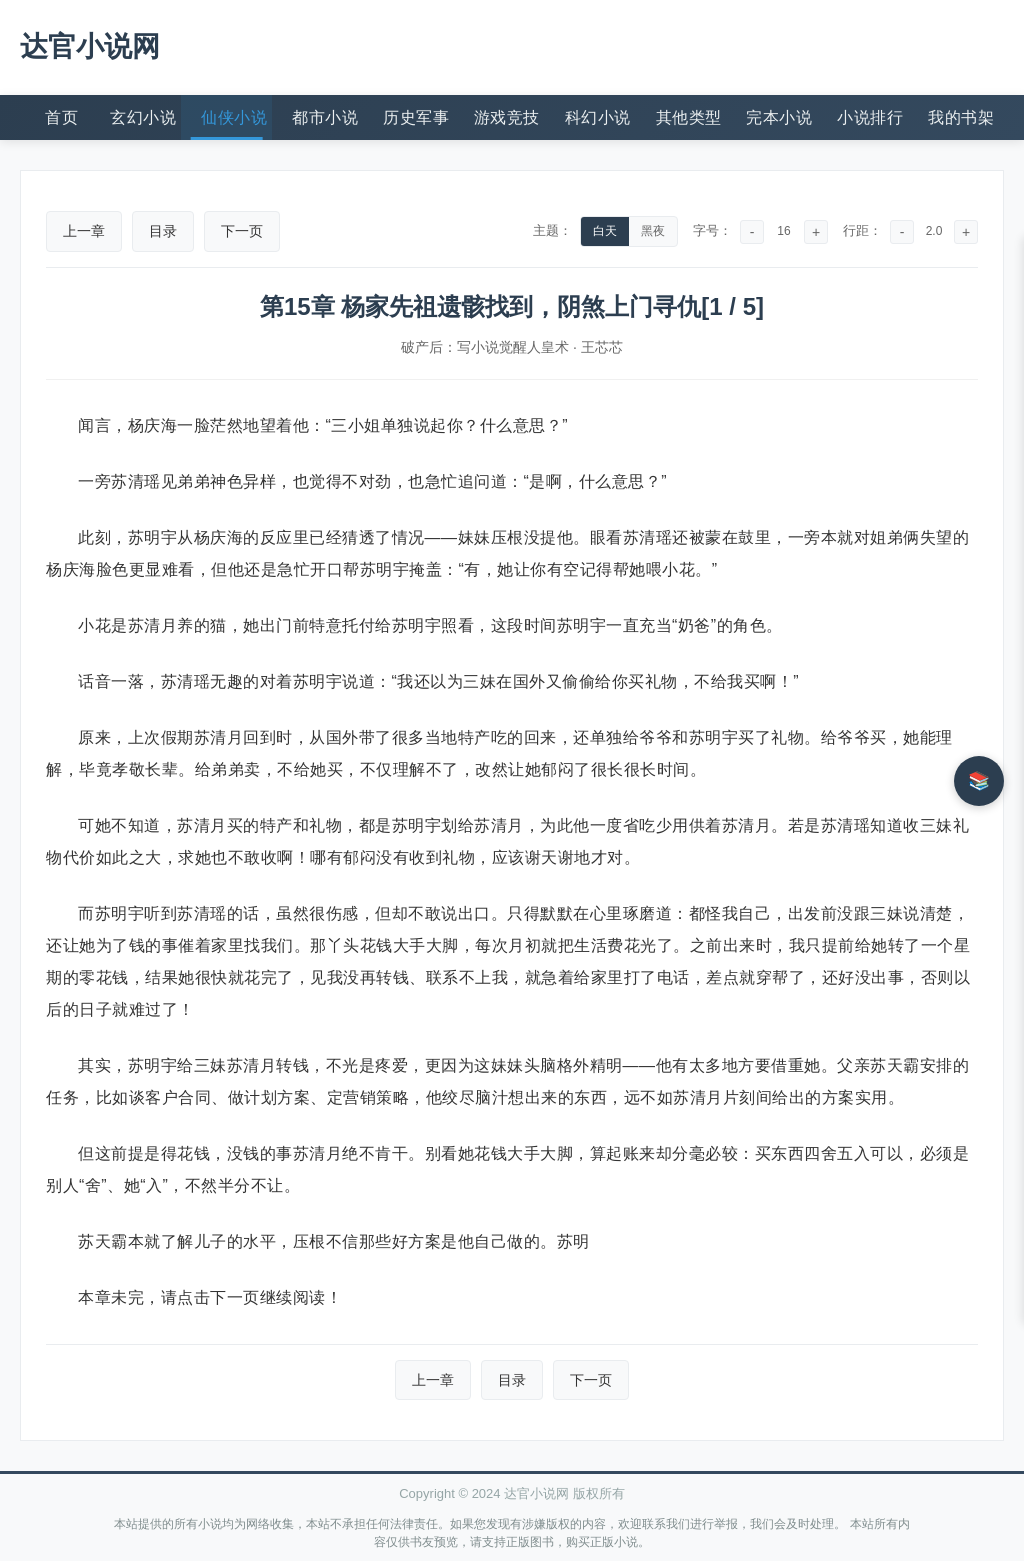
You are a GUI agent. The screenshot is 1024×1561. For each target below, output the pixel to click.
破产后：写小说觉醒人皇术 (485, 347)
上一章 (84, 231)
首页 (61, 117)
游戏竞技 (507, 117)
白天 (605, 231)
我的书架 (961, 117)
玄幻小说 (143, 117)
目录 (163, 231)
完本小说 (779, 117)
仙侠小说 (234, 117)
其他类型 (689, 117)
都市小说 (325, 117)
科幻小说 (598, 117)
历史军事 (416, 117)
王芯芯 (602, 347)
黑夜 (653, 231)
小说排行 (870, 117)
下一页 (242, 231)
